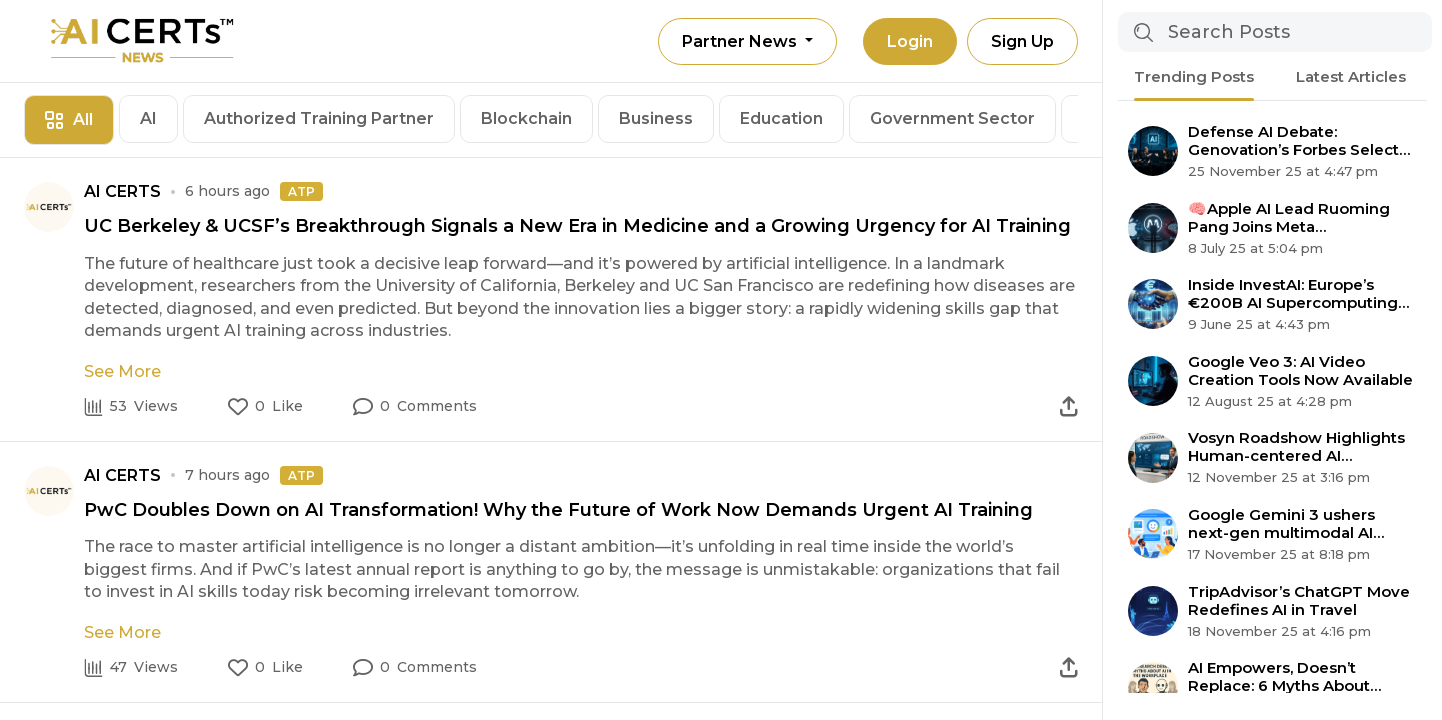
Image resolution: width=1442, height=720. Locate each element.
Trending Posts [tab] (1194, 76)
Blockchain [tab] (526, 118)
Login (910, 41)
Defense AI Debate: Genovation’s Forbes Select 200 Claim (1293, 141)
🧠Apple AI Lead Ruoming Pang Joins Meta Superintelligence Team (1289, 218)
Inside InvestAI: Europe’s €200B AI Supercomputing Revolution (1293, 294)
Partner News (741, 41)
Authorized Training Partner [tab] (319, 118)
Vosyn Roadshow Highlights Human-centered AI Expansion (1296, 447)
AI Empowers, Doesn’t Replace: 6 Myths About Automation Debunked (1279, 677)
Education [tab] (781, 118)
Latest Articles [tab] (1351, 76)
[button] (415, 407)
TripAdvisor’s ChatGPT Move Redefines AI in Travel (1299, 601)
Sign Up (1022, 41)
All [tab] (69, 119)
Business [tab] (656, 118)
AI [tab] (148, 118)
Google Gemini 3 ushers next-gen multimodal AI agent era (1281, 524)
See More (122, 371)
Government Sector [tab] (952, 118)
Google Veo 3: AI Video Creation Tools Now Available (1300, 371)
